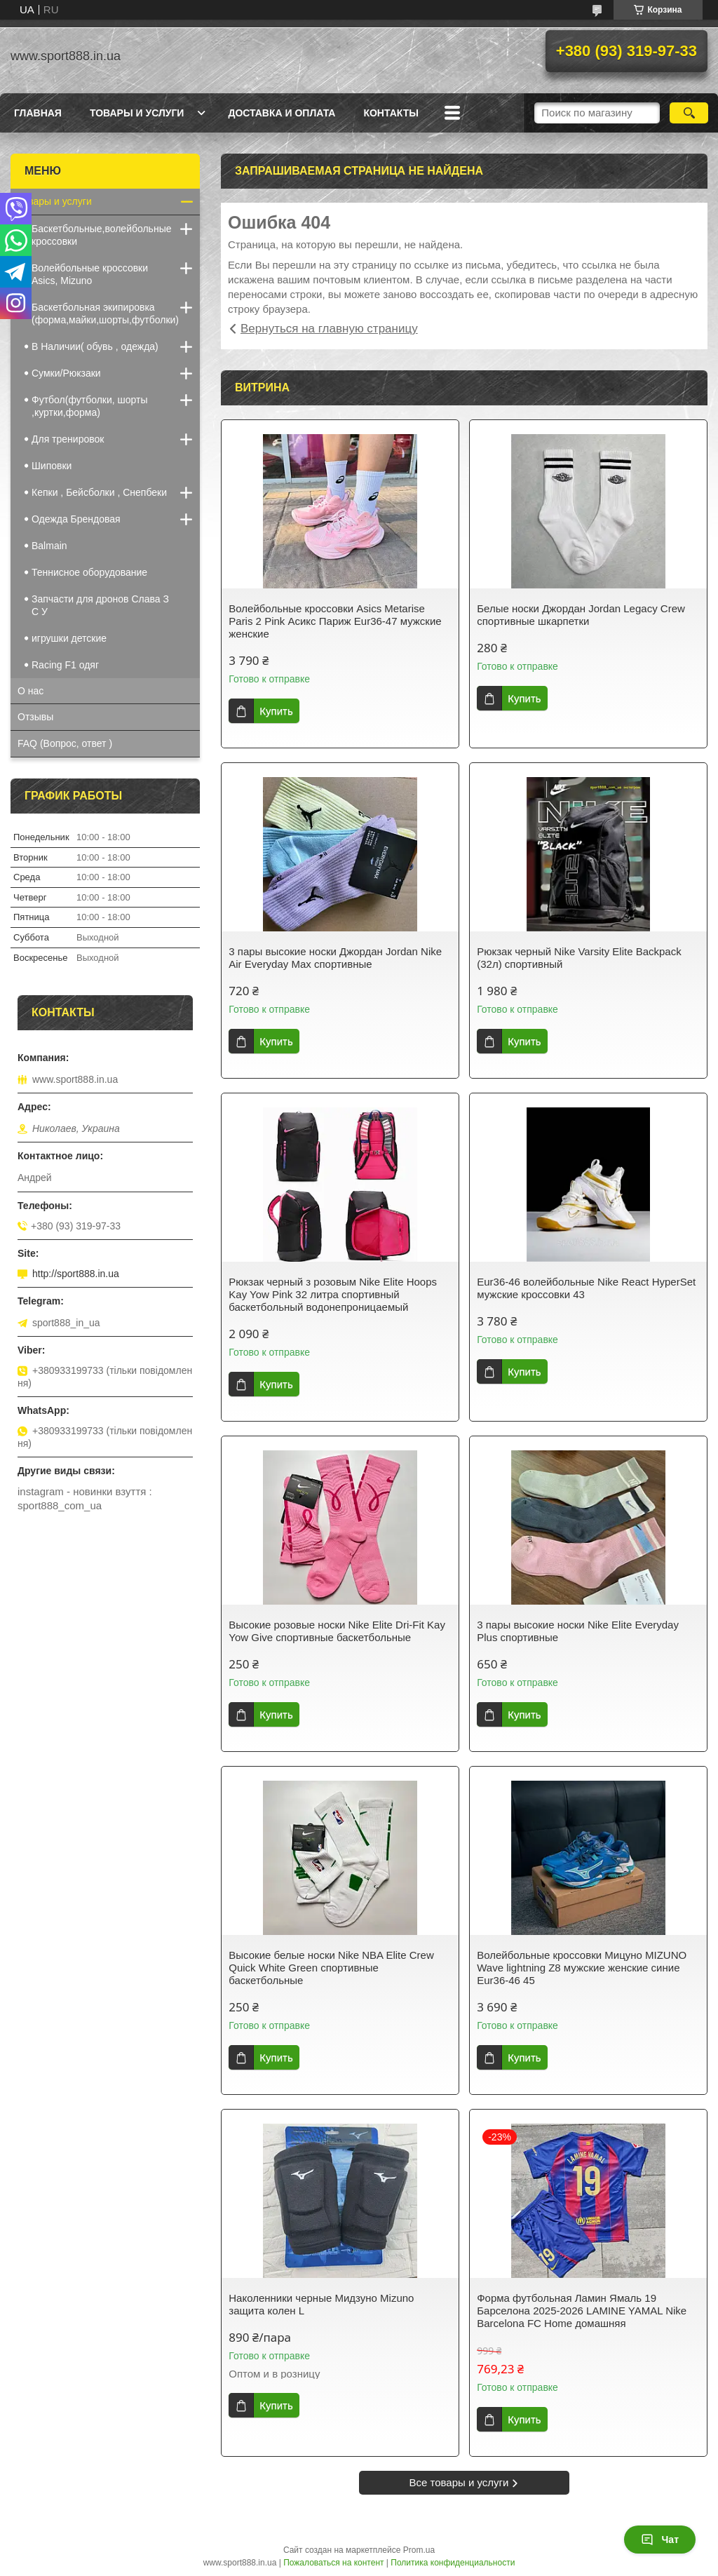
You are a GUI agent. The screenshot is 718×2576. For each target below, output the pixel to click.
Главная (38, 113)
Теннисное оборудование (89, 572)
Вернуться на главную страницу (329, 328)
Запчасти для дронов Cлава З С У (100, 605)
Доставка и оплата (281, 113)
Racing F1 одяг (65, 664)
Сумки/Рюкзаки (66, 373)
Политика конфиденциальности (453, 2563)
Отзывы (35, 716)
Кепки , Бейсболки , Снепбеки (99, 492)
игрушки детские (69, 638)
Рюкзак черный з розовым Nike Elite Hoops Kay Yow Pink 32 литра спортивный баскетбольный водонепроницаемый (333, 1294)
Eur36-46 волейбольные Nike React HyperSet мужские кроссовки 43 (586, 1288)
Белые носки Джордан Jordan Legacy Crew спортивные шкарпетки (581, 614)
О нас (30, 690)
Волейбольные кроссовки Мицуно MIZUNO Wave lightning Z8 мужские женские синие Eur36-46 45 (581, 1967)
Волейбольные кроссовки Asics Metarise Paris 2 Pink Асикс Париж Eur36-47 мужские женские (335, 621)
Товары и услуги (137, 113)
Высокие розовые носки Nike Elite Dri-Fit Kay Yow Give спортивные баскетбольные (337, 1631)
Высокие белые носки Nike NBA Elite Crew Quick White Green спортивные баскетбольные (331, 1967)
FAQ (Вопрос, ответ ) (65, 743)
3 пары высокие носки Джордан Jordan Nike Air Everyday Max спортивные (335, 957)
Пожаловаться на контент (333, 2563)
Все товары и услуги (459, 2482)
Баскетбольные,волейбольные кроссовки (102, 235)
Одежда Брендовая (76, 519)
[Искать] (689, 112)
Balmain (49, 545)
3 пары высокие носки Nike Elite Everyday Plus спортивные (578, 1631)
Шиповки (52, 465)
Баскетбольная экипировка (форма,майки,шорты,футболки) (105, 313)
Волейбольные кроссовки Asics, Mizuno (90, 274)
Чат (660, 2539)
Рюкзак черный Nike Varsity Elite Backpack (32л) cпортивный (579, 957)
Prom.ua (419, 2550)
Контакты (390, 113)
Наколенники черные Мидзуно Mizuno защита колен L (321, 2304)
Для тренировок (68, 439)
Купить (275, 711)
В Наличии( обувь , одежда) (95, 346)
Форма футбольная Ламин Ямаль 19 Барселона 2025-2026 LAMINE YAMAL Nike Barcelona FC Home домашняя (581, 2310)
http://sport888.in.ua (75, 1273)
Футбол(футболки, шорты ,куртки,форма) (90, 406)
